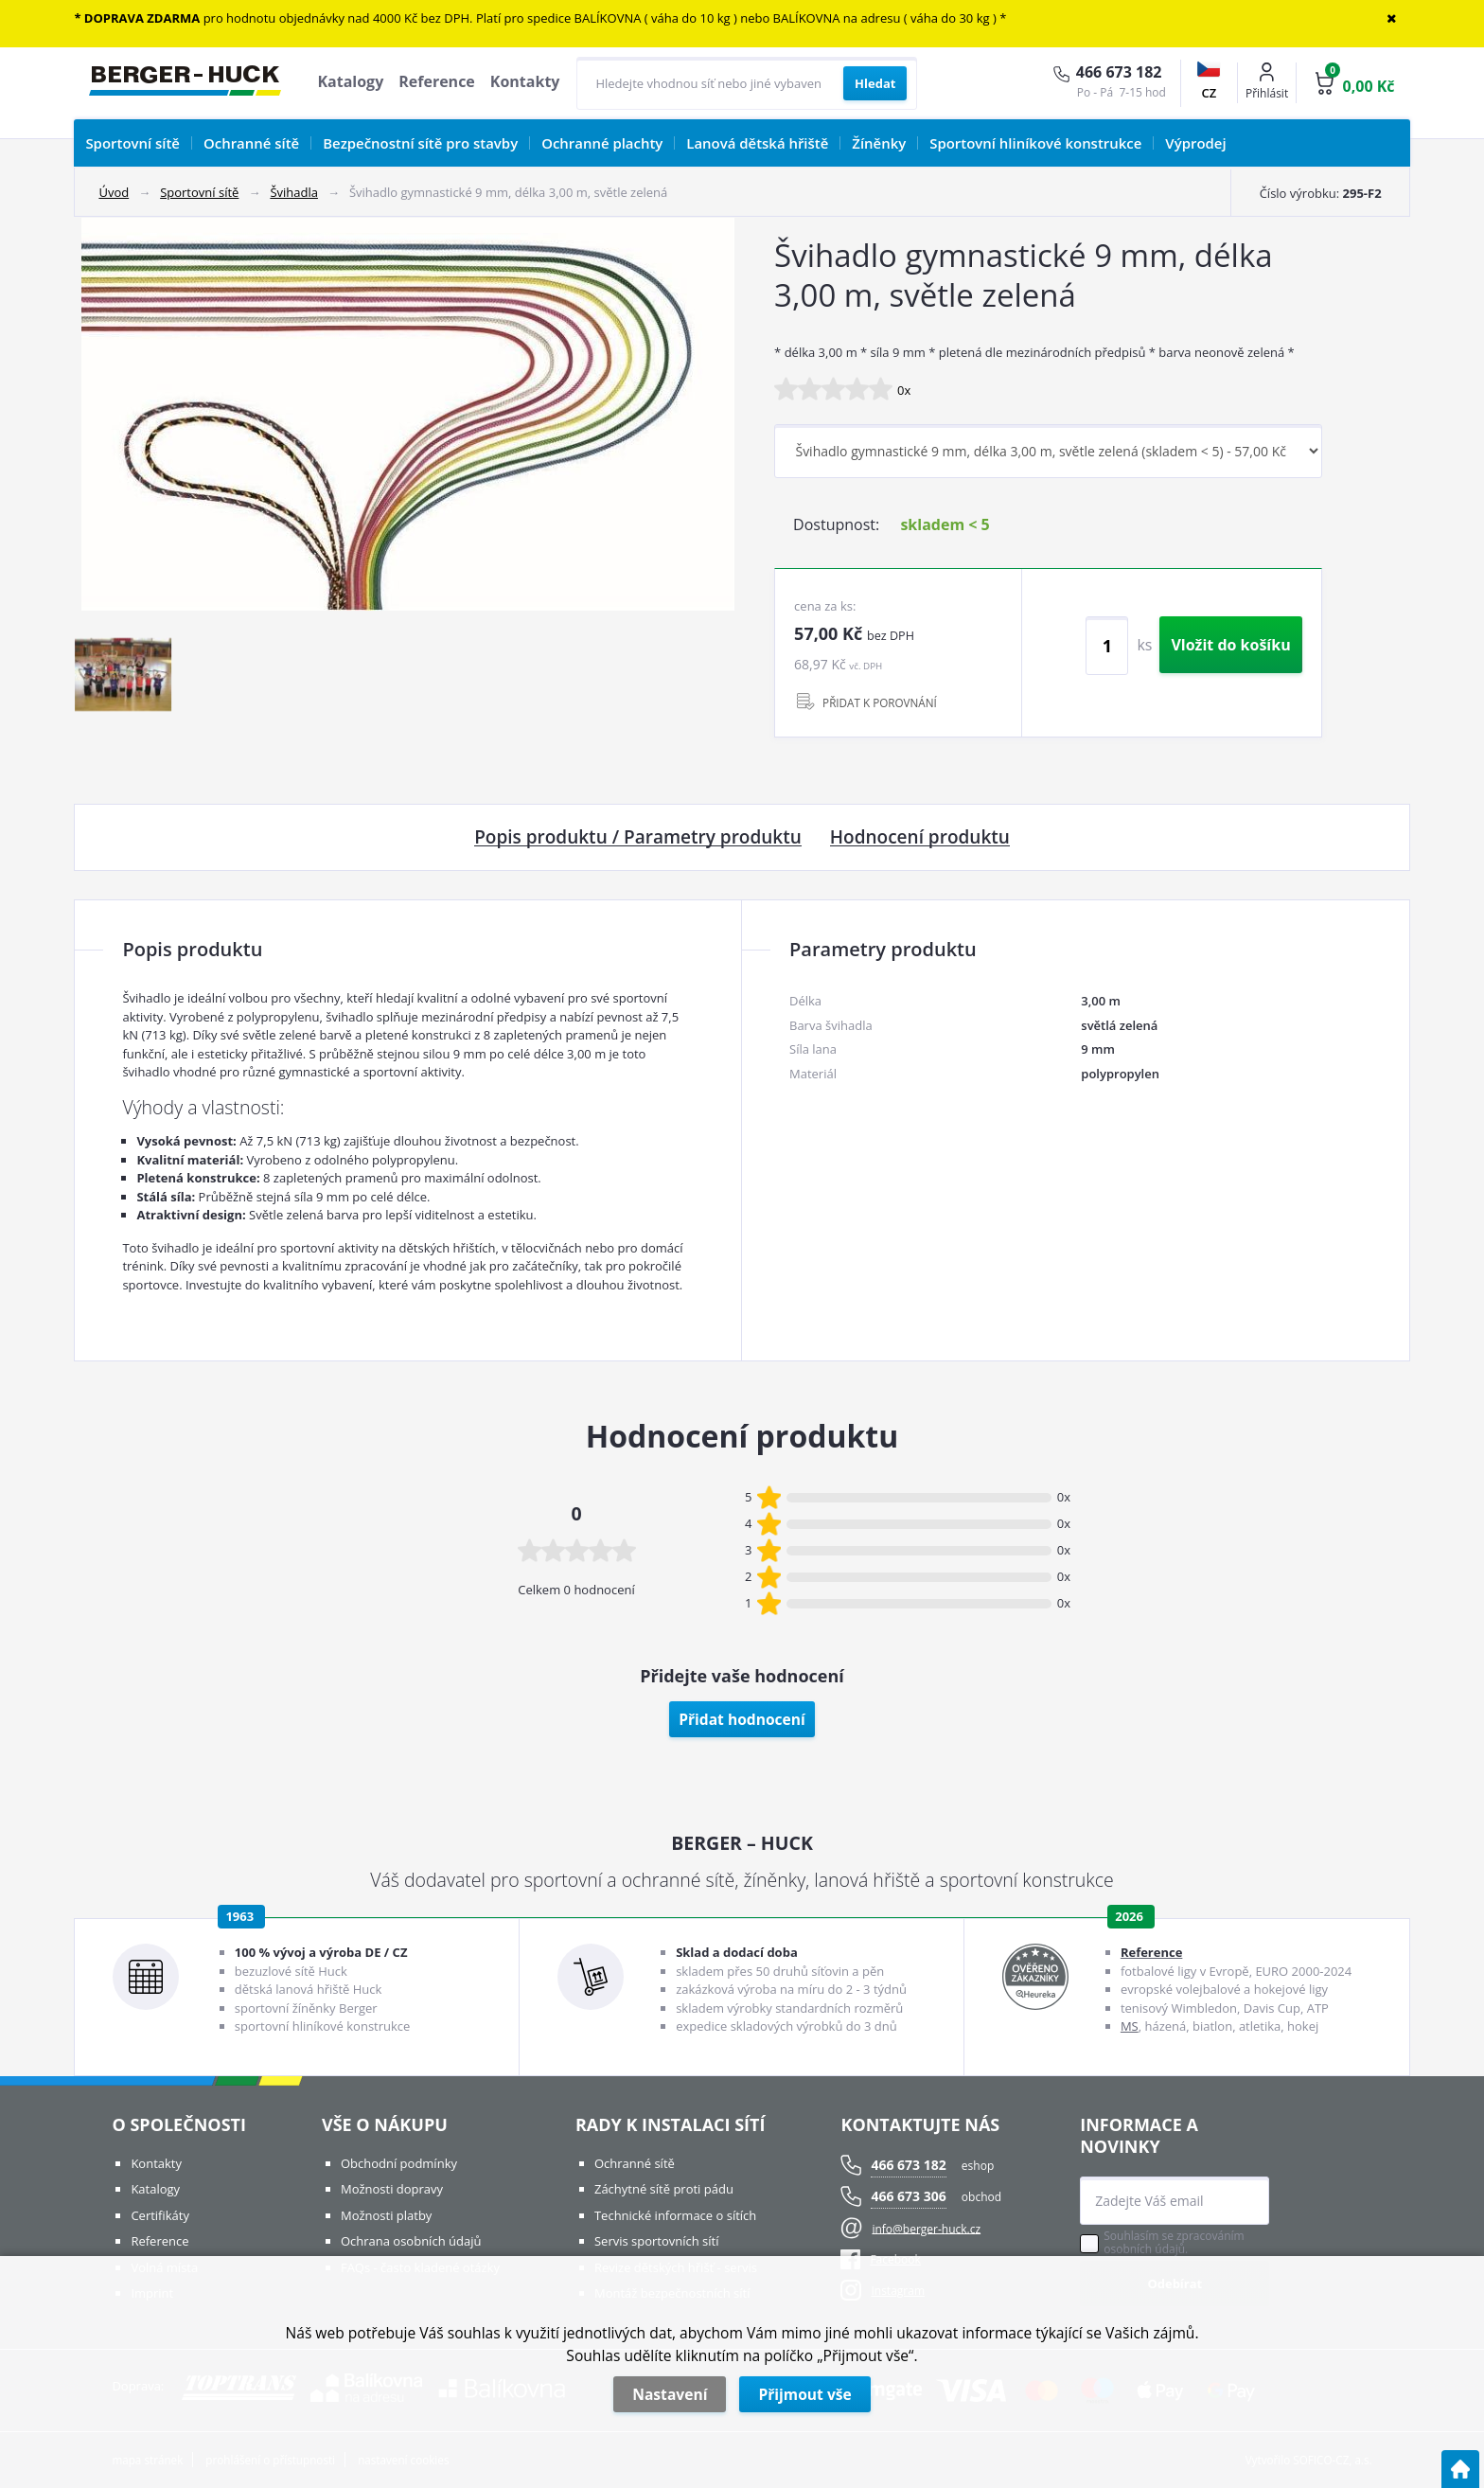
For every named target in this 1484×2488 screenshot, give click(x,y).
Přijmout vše (804, 2394)
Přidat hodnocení (742, 1719)
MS (1130, 2026)
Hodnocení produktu (920, 837)
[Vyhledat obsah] (875, 83)
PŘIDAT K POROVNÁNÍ (879, 702)
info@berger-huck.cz (926, 2228)
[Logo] (185, 83)
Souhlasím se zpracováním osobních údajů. (1174, 2243)
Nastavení (669, 2394)
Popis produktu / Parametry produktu (638, 837)
